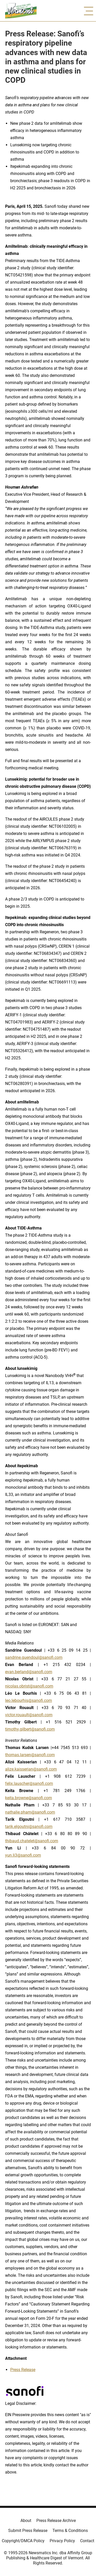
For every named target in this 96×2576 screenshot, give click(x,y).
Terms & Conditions (70, 2530)
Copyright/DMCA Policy (23, 2540)
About (25, 2520)
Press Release (22, 2369)
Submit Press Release (27, 2530)
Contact (87, 2540)
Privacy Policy (62, 2540)
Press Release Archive (56, 2520)
